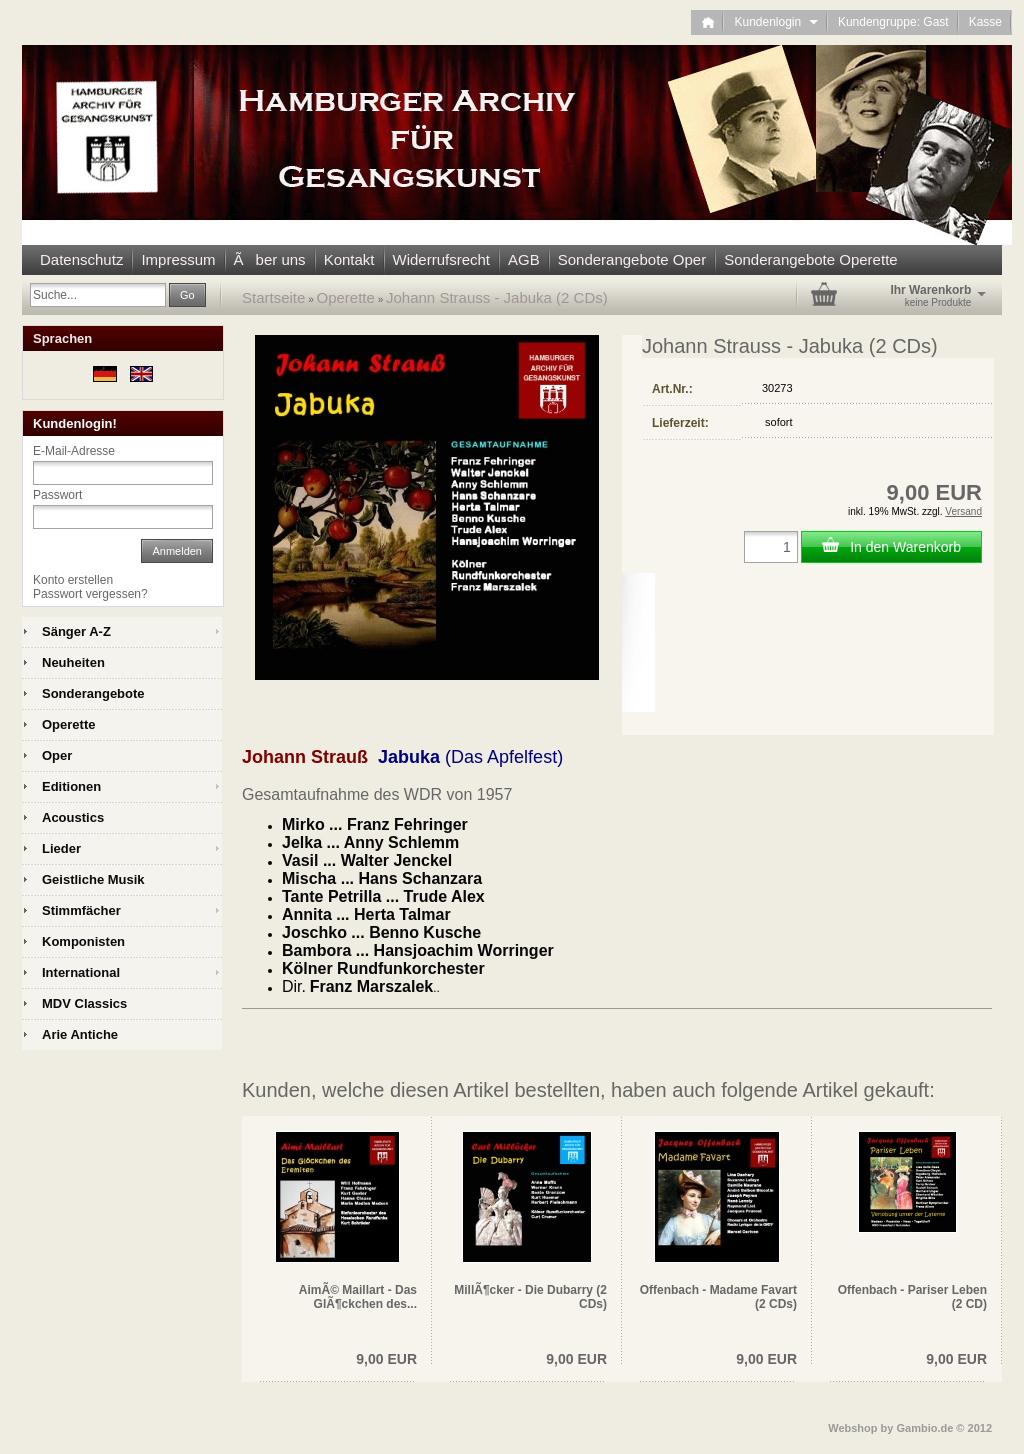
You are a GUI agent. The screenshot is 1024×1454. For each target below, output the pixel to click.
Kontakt (349, 259)
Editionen (71, 786)
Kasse (985, 22)
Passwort (57, 495)
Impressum (178, 259)
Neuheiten (73, 662)
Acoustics (73, 817)
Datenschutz (81, 259)
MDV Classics (84, 1003)
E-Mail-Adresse (74, 451)
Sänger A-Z (76, 631)
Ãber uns (270, 259)
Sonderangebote (93, 693)
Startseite (273, 297)
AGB (524, 259)
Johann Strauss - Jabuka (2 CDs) (497, 297)
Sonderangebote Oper (632, 259)
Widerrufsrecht (442, 259)
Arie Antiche (80, 1034)
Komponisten (83, 941)
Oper (57, 755)
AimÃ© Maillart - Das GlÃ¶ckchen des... (358, 1297)
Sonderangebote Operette (810, 259)
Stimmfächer (81, 910)
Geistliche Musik (93, 879)
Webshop (852, 1428)
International (81, 972)
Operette (346, 297)
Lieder (61, 848)
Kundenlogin (775, 22)
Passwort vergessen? (90, 594)
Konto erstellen (73, 580)
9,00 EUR (386, 1359)
